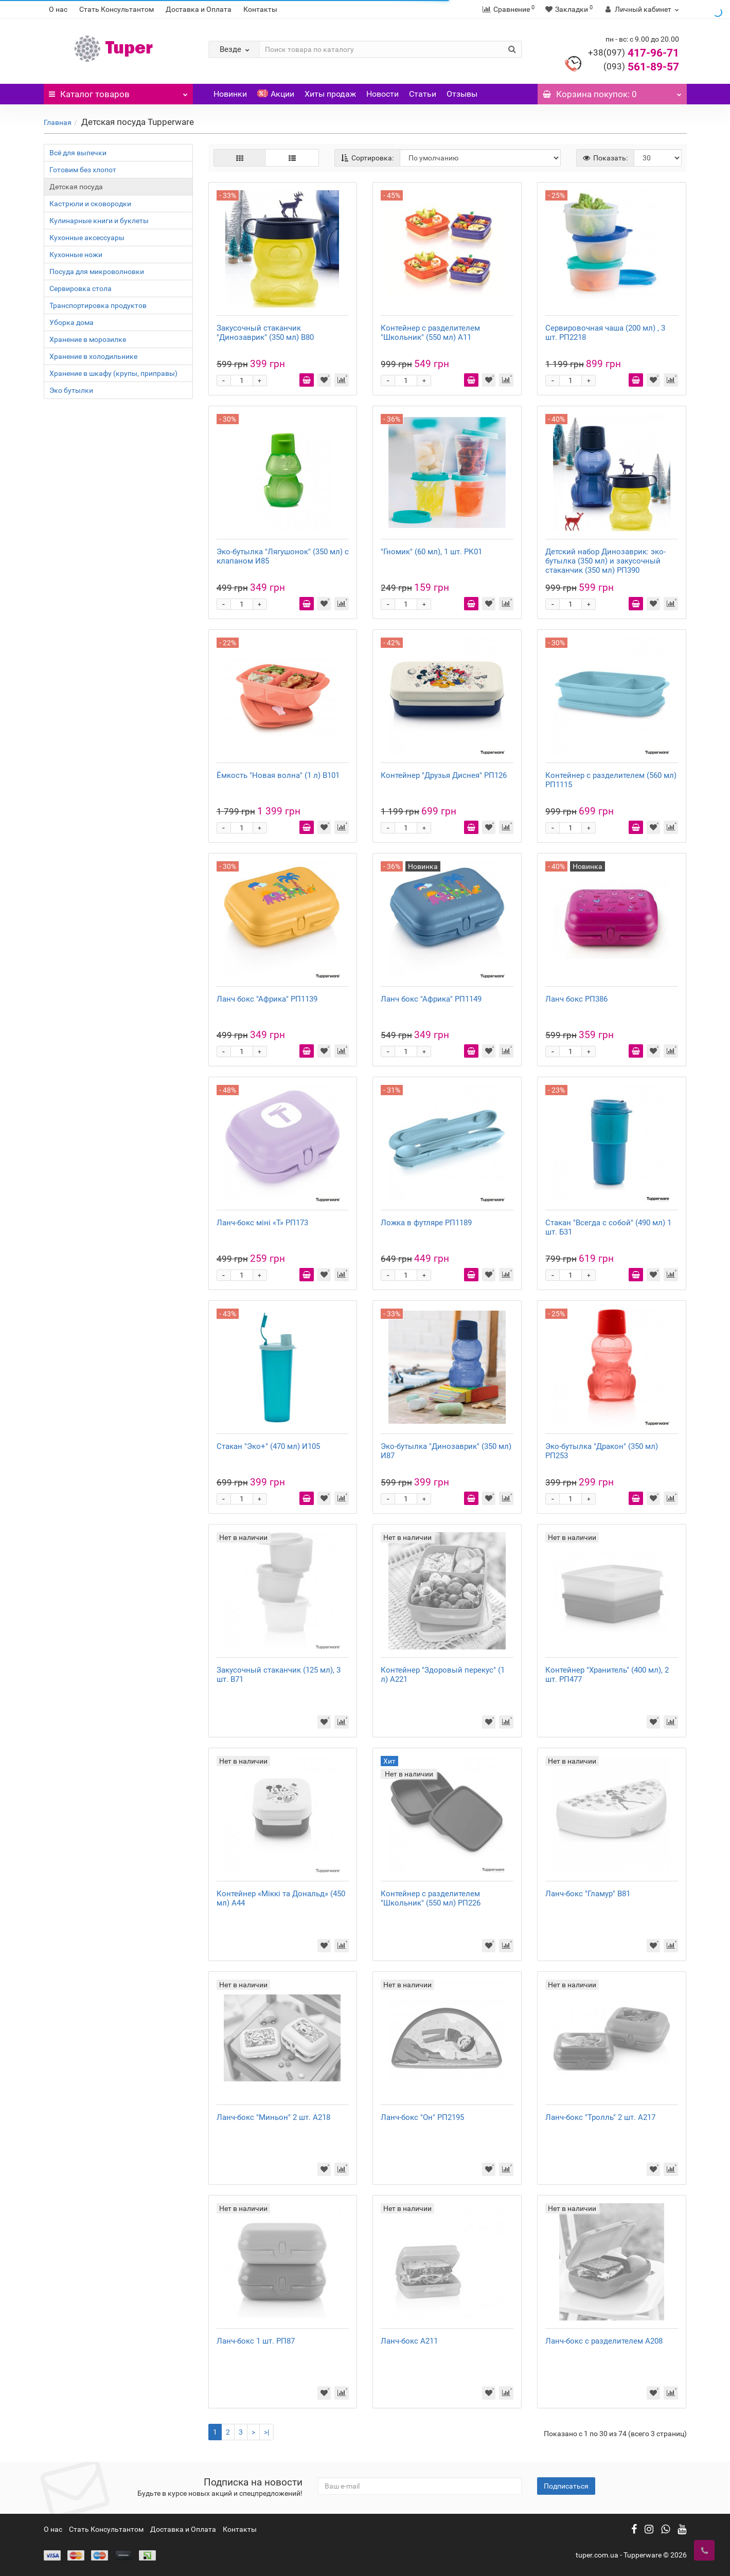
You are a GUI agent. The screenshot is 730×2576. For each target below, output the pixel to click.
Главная (58, 122)
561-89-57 (641, 67)
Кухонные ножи (75, 254)
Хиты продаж (330, 94)
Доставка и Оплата (199, 9)
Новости (382, 94)
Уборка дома (71, 322)
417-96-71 (633, 53)
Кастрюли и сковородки (90, 203)
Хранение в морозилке (87, 339)
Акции (275, 94)
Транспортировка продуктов (98, 305)
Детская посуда (76, 187)
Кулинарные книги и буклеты (99, 220)
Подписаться (566, 2486)
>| (266, 2432)
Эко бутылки (71, 390)
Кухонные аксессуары (86, 237)
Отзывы (462, 94)
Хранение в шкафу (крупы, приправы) (113, 373)
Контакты (260, 9)
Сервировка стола (80, 288)
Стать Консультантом (116, 9)
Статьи (422, 94)
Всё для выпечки (77, 153)
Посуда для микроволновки (96, 271)
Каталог (118, 91)
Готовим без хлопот (82, 170)
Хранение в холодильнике (93, 356)
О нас (58, 9)
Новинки (230, 94)
